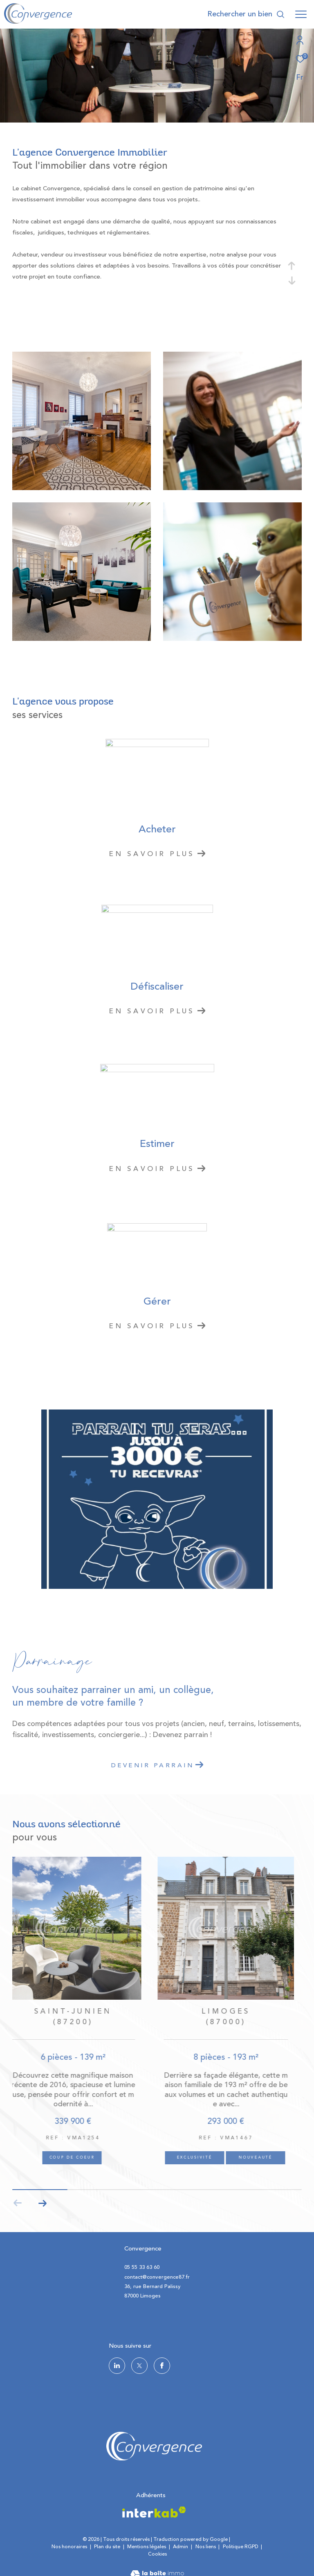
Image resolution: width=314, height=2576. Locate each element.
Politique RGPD (240, 2547)
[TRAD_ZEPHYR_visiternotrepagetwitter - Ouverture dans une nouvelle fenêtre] (139, 2365)
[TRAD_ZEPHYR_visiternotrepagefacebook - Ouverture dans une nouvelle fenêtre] (162, 2365)
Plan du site (107, 2547)
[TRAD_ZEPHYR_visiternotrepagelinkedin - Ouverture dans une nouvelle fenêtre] (117, 2365)
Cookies (157, 2554)
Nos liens (206, 2547)
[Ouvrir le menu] (301, 14)
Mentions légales (147, 2547)
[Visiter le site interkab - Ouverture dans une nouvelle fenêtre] (154, 2512)
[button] (42, 2203)
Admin (181, 2547)
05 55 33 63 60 (141, 2267)
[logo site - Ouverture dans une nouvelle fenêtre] (154, 2446)
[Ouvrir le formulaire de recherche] (246, 14)
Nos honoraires (69, 2547)
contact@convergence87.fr (157, 2277)
